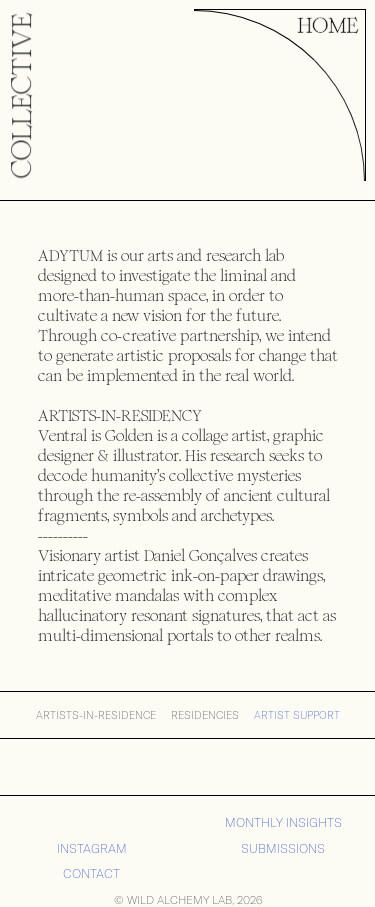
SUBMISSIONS (283, 848)
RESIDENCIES (205, 715)
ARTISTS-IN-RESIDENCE (96, 715)
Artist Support (297, 715)
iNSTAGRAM (92, 848)
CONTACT (91, 873)
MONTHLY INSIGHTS (283, 822)
